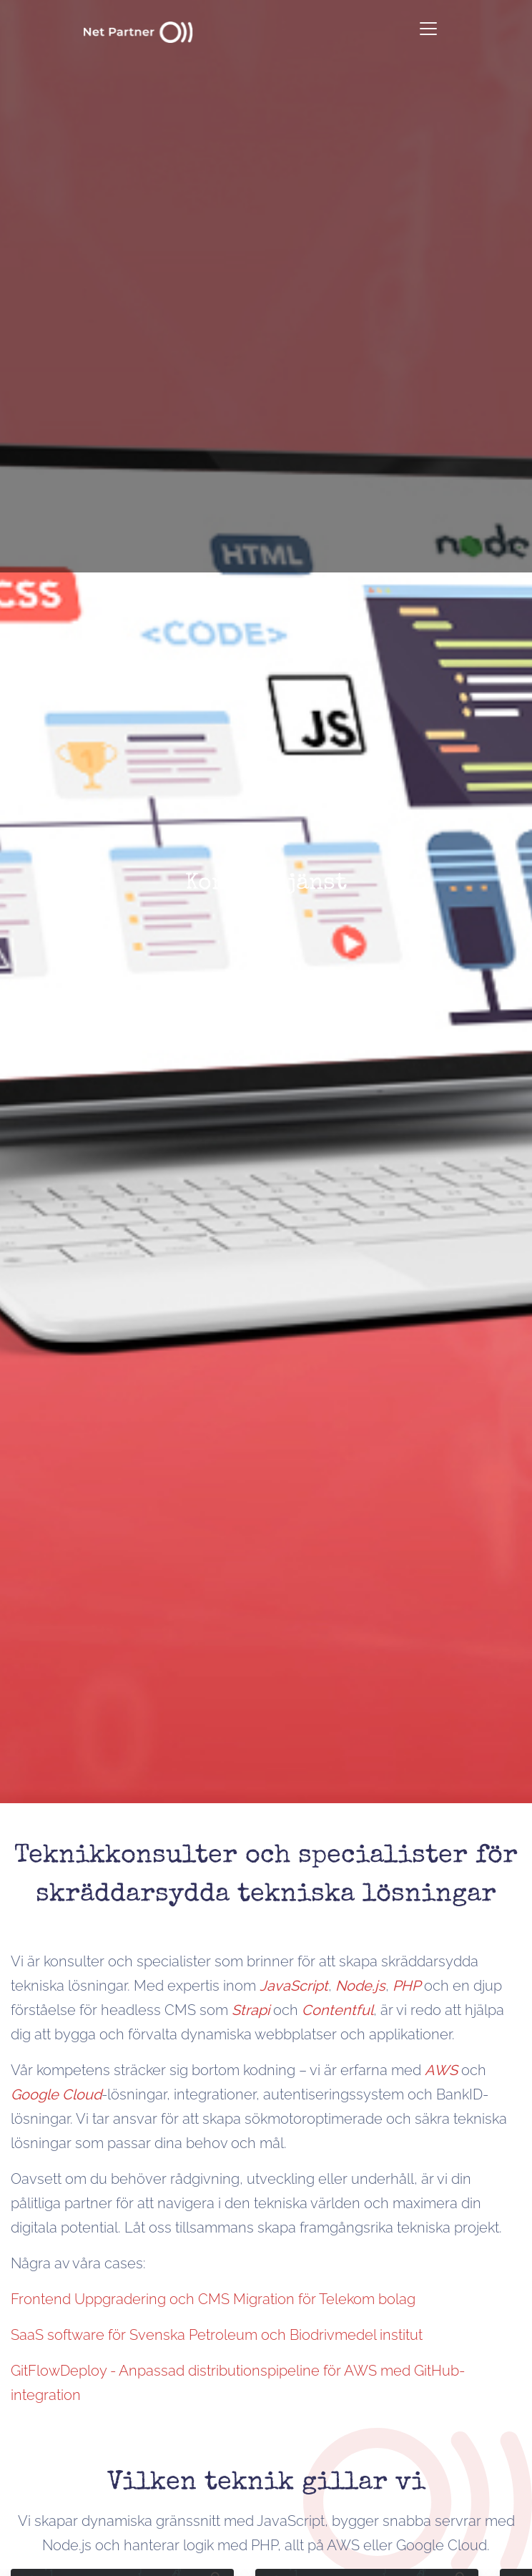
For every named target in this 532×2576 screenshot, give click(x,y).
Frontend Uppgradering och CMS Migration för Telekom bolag (213, 2299)
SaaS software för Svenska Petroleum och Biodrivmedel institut (217, 2334)
